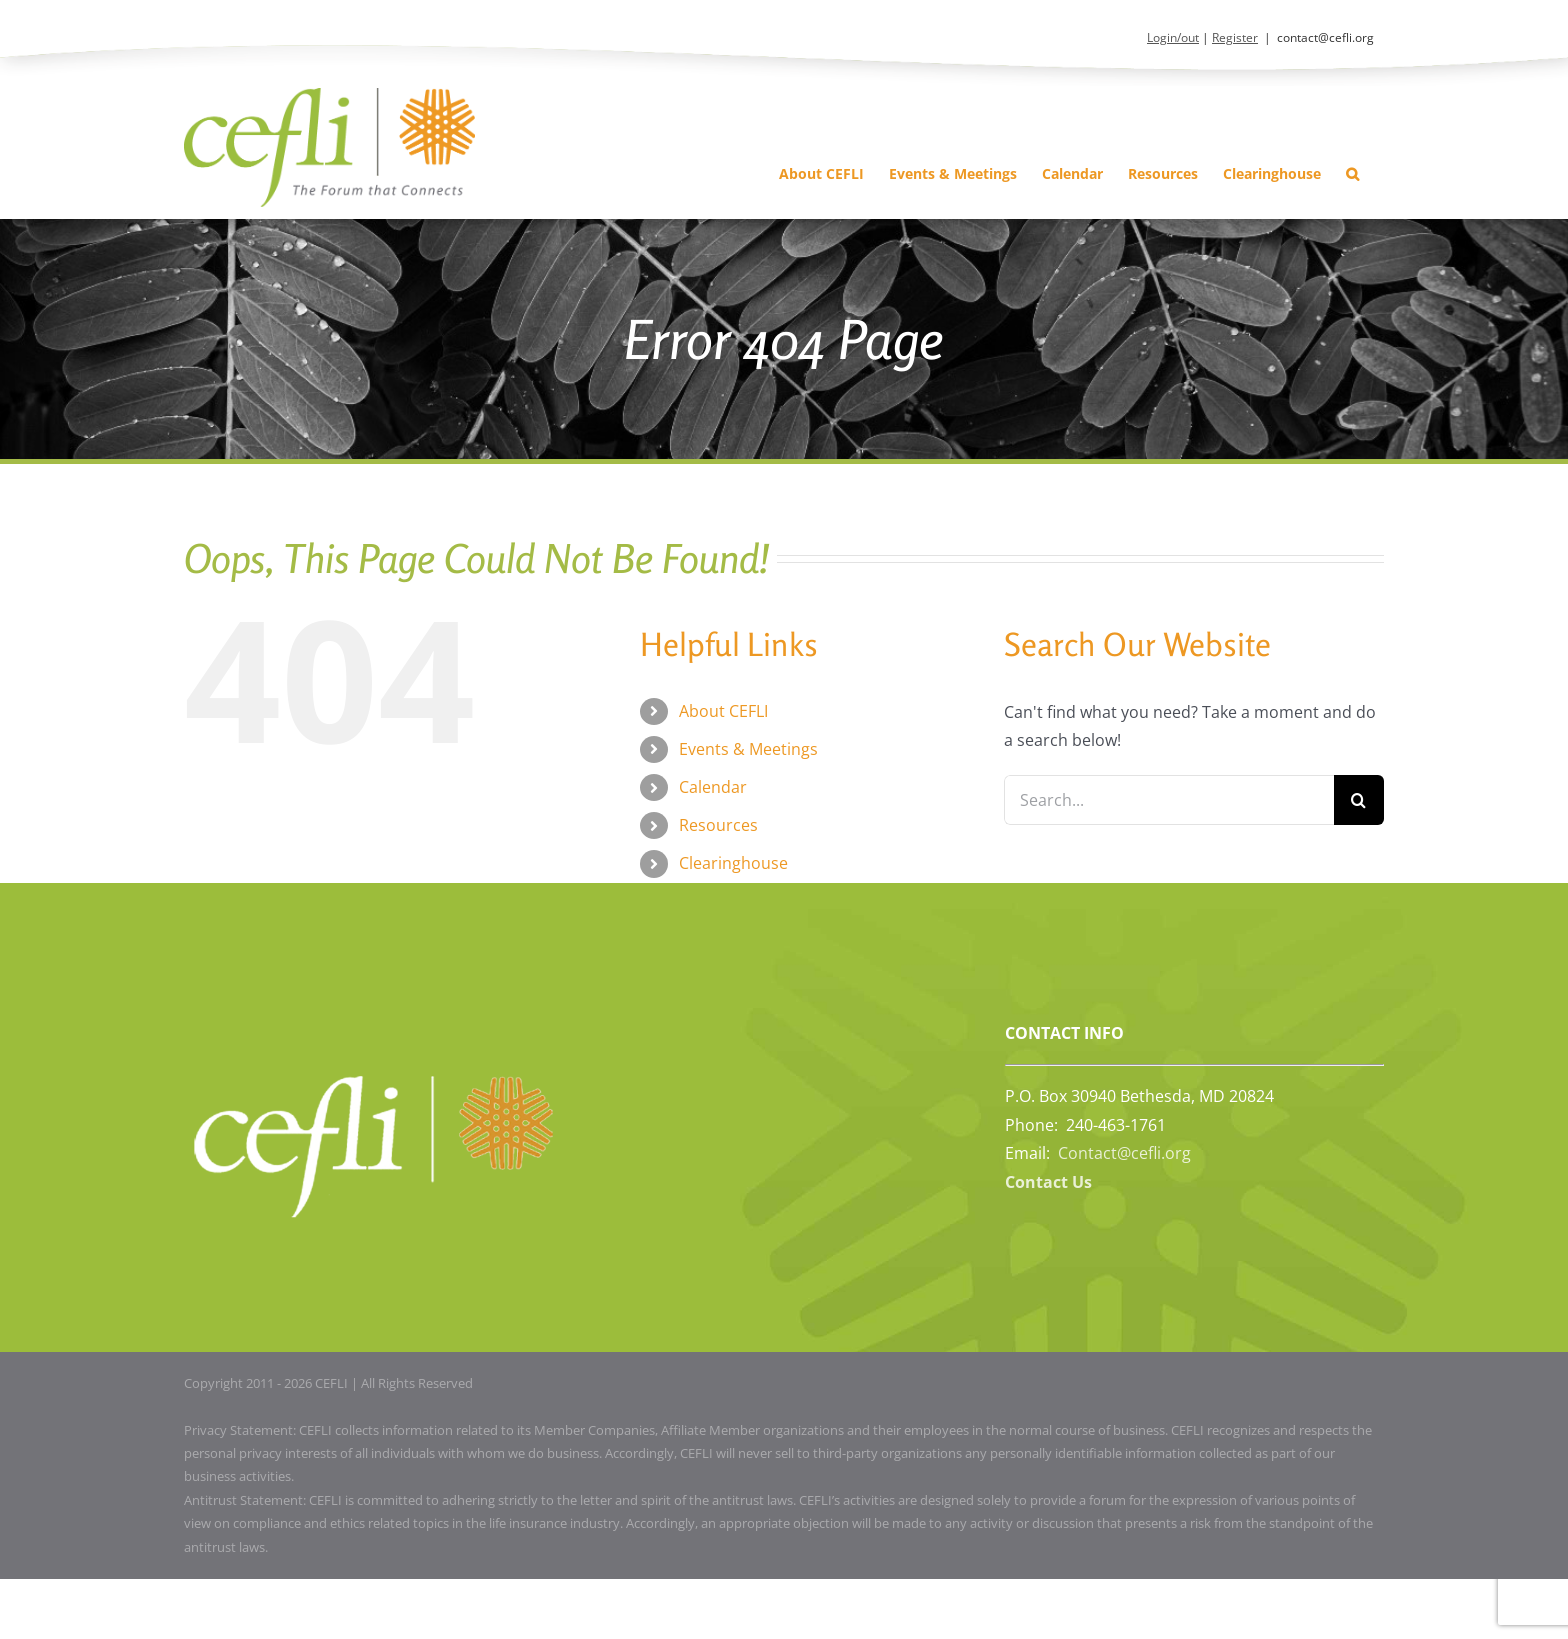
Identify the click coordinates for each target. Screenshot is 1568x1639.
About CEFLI (723, 711)
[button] (1352, 173)
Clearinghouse (733, 863)
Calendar (713, 787)
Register (1235, 37)
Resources (718, 825)
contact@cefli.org (1325, 37)
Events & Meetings (748, 749)
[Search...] (1169, 800)
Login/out (1173, 37)
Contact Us (1048, 1182)
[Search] (1359, 800)
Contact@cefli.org (1124, 1153)
